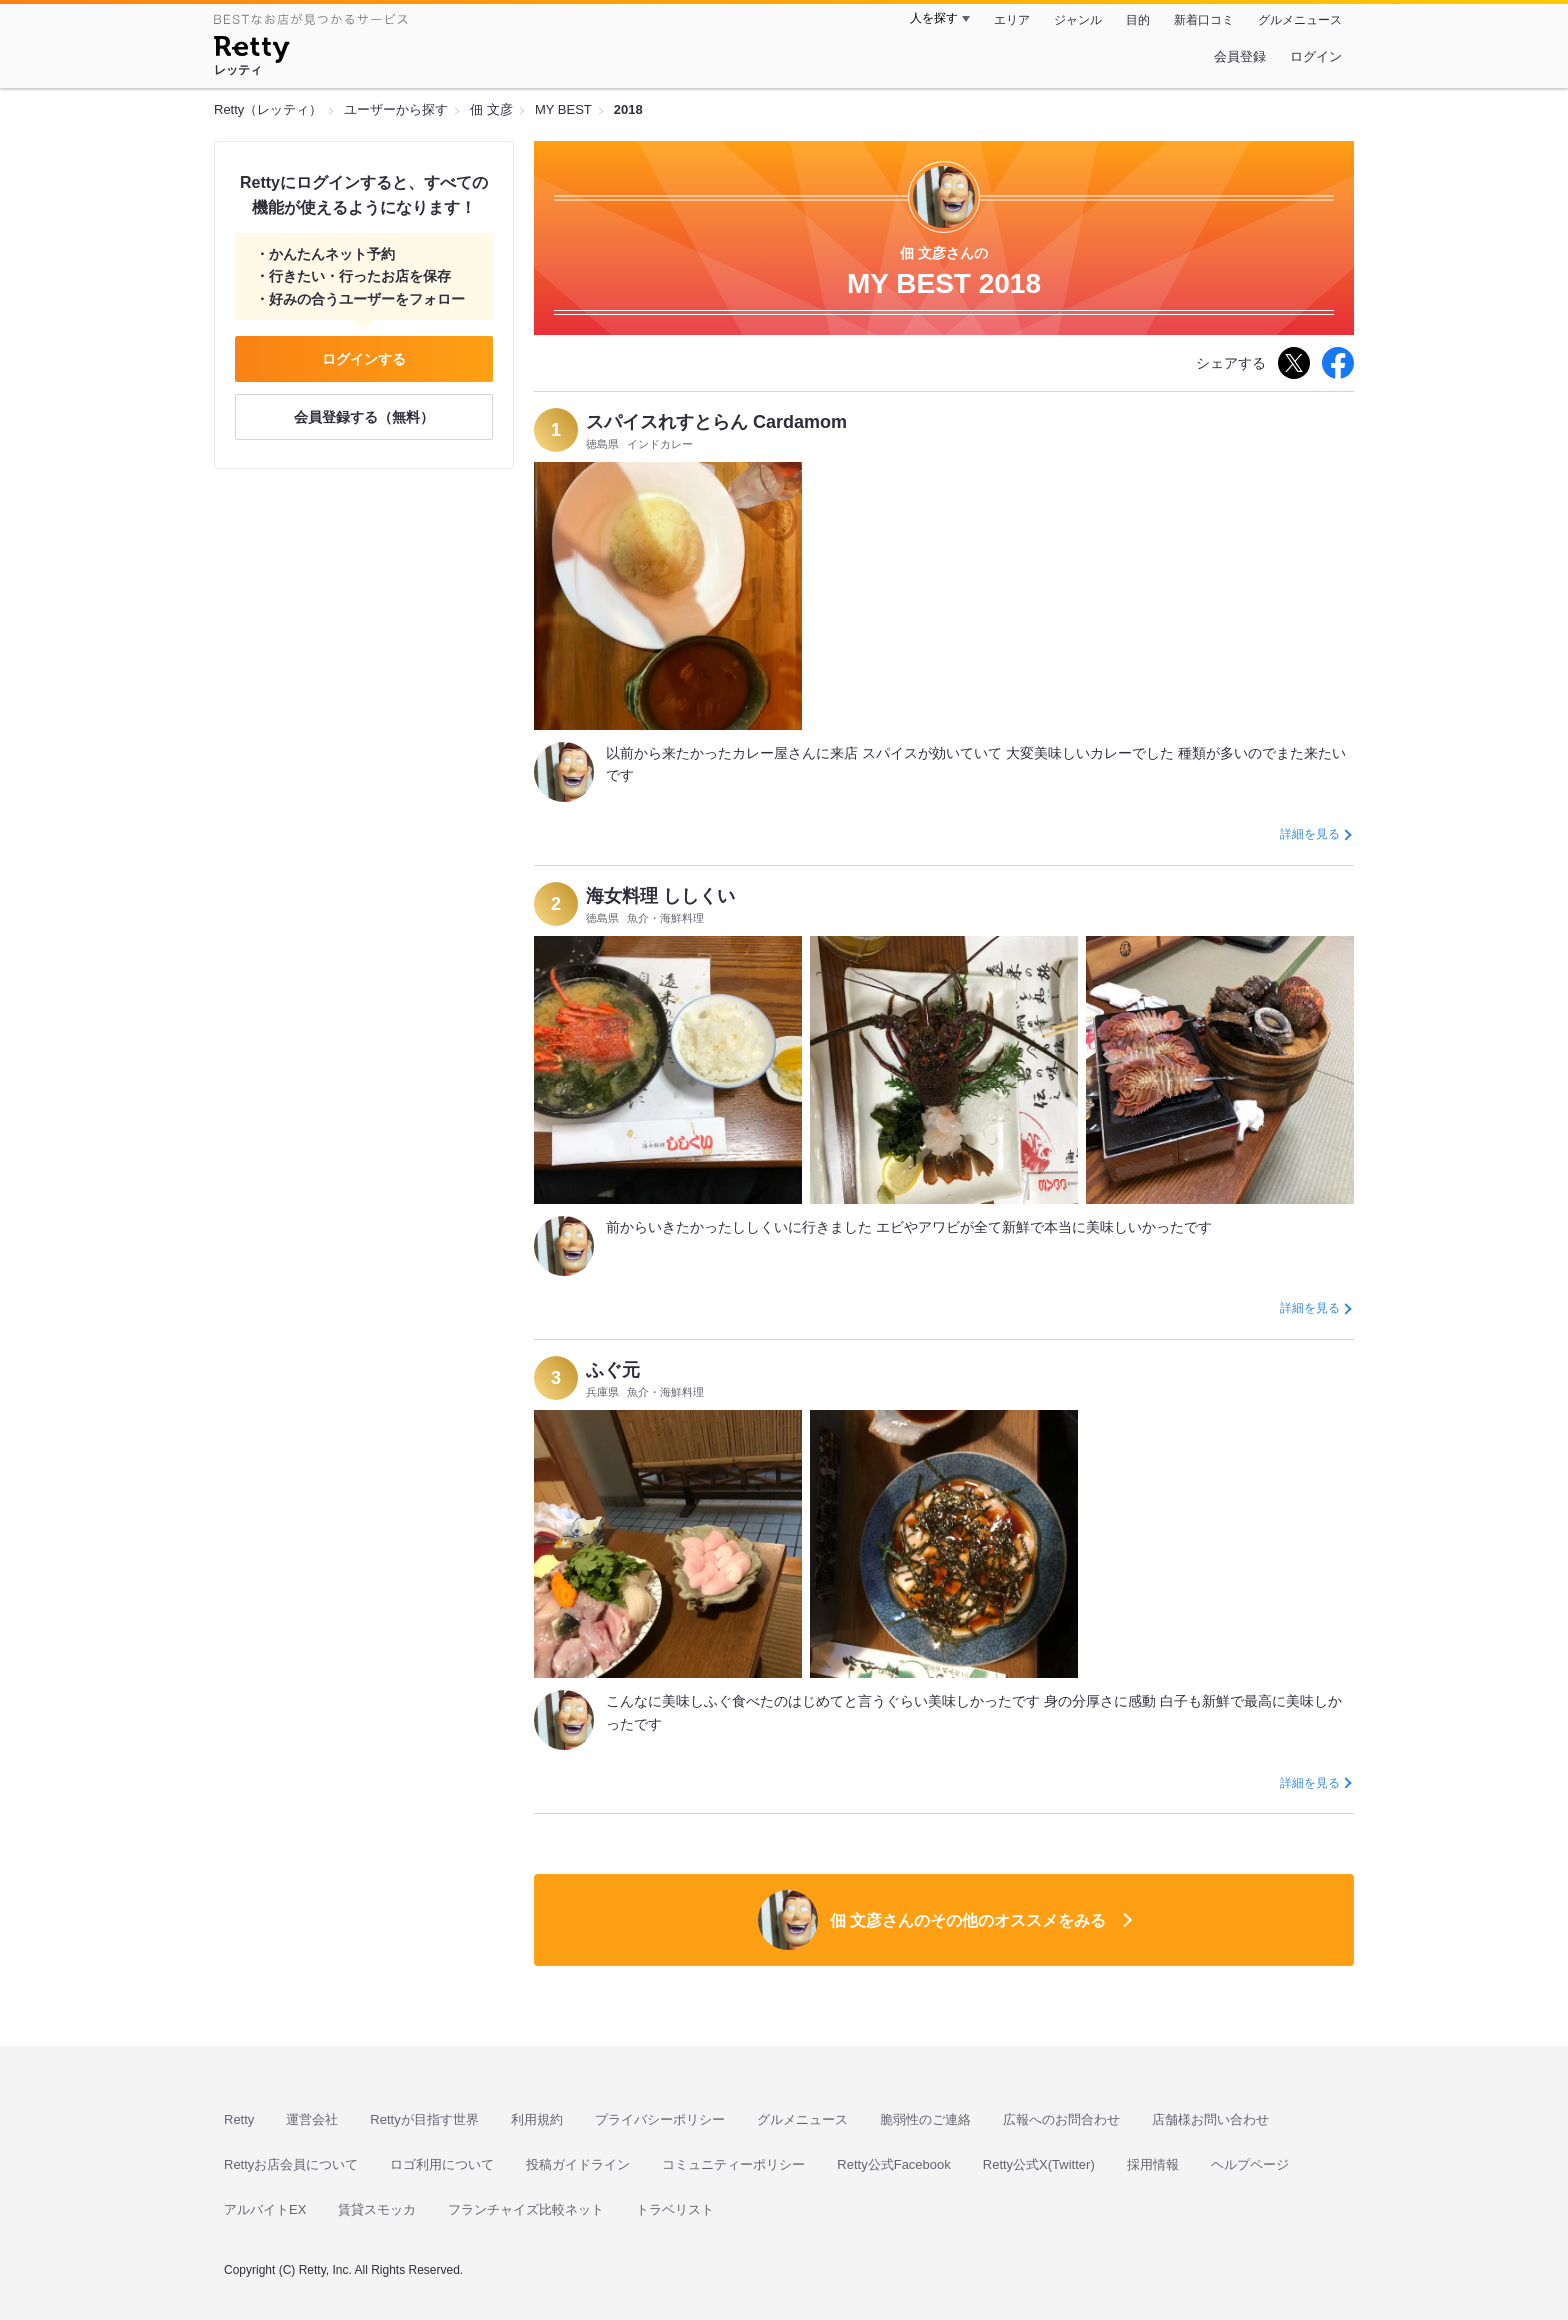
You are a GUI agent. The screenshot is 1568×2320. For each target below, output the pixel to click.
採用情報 (1153, 2164)
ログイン (1316, 56)
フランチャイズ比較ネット (526, 2209)
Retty (239, 2119)
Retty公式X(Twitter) (1039, 2164)
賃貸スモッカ (377, 2209)
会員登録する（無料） (364, 417)
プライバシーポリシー (660, 2119)
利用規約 (537, 2119)
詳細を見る (1310, 834)
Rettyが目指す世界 (424, 2119)
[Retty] (251, 52)
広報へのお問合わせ (1061, 2119)
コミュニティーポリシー (733, 2164)
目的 (1138, 20)
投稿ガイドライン (578, 2164)
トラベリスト (675, 2209)
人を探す (934, 18)
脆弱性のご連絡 (925, 2119)
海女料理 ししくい (660, 896)
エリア (1012, 20)
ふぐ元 (613, 1370)
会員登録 (1240, 56)
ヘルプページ (1250, 2164)
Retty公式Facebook (893, 2164)
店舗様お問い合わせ (1210, 2119)
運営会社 (312, 2119)
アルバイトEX (265, 2209)
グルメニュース (1300, 20)
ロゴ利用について (442, 2164)
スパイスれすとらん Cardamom (716, 422)
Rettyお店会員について (291, 2164)
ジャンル (1078, 20)
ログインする (364, 359)
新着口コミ (1204, 20)
